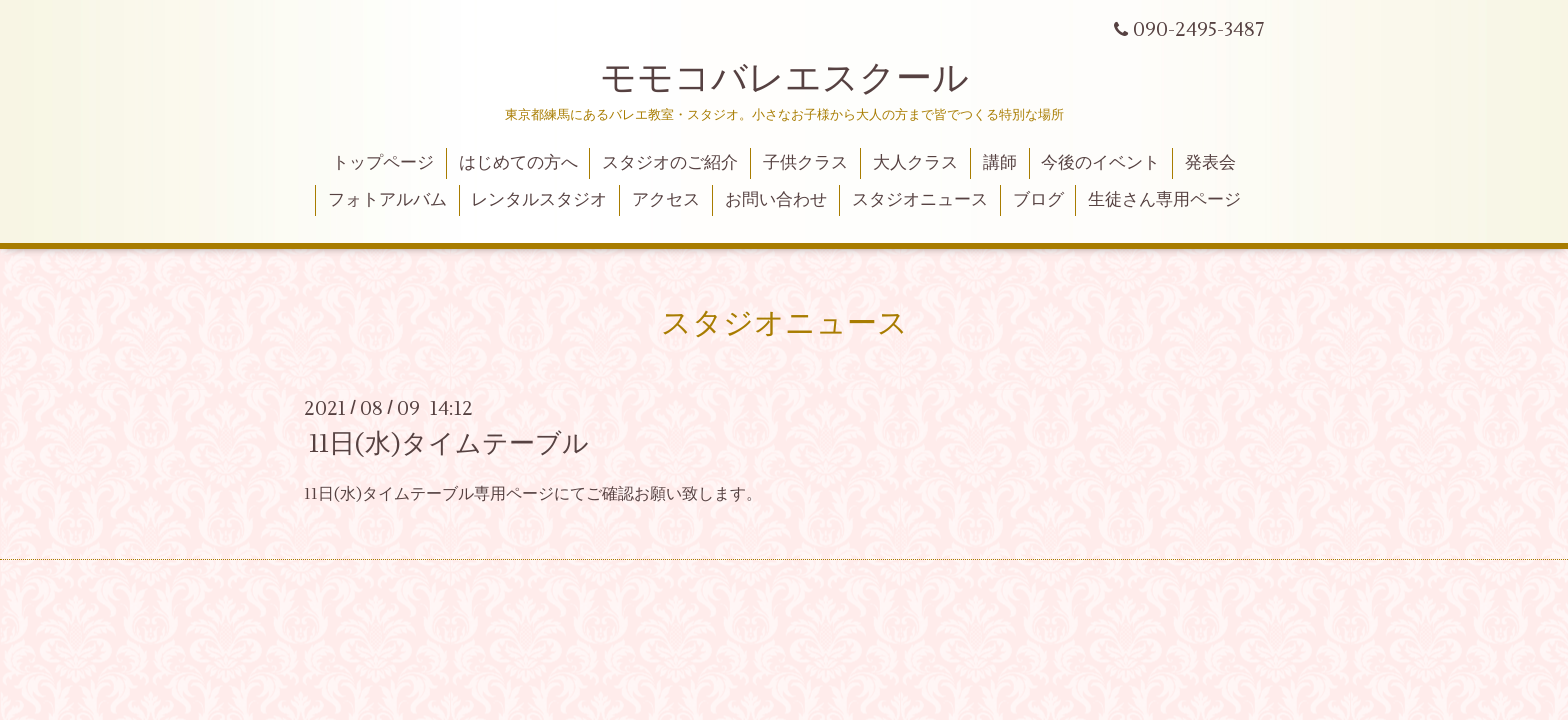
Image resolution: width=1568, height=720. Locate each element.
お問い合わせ (776, 200)
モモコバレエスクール (784, 79)
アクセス (666, 200)
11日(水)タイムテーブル (449, 444)
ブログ (1038, 200)
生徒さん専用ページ (1164, 200)
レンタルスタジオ (539, 200)
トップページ (383, 163)
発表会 (1210, 163)
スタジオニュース (920, 200)
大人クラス (915, 163)
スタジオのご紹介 (670, 163)
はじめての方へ (518, 163)
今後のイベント (1100, 163)
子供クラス (805, 163)
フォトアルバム (387, 200)
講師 (1000, 163)
